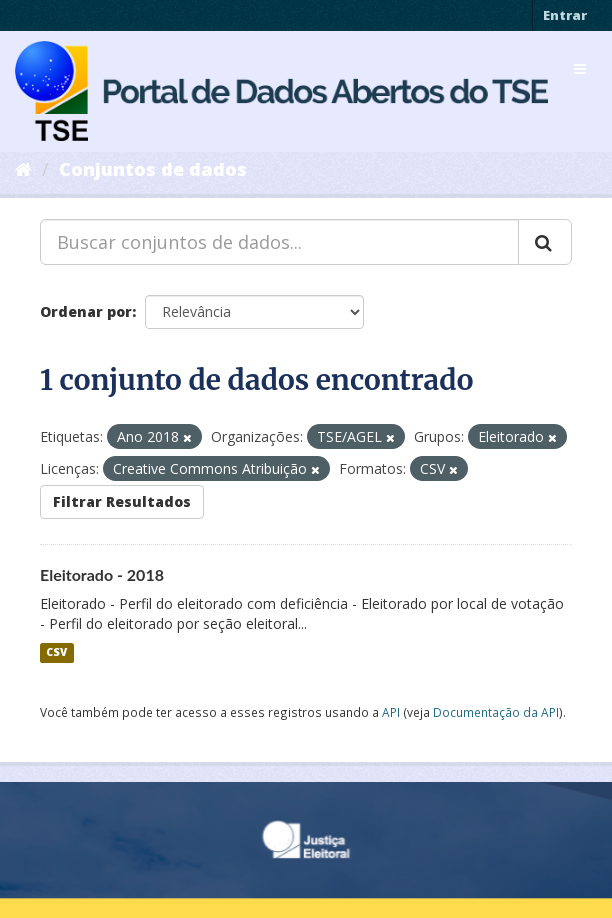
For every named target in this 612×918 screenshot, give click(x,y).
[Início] (23, 169)
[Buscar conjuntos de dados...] (279, 242)
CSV (56, 653)
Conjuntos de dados (153, 169)
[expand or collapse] (580, 69)
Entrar (565, 15)
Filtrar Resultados (122, 501)
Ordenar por (86, 311)
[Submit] (545, 242)
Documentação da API (496, 712)
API (391, 712)
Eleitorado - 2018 (102, 574)
